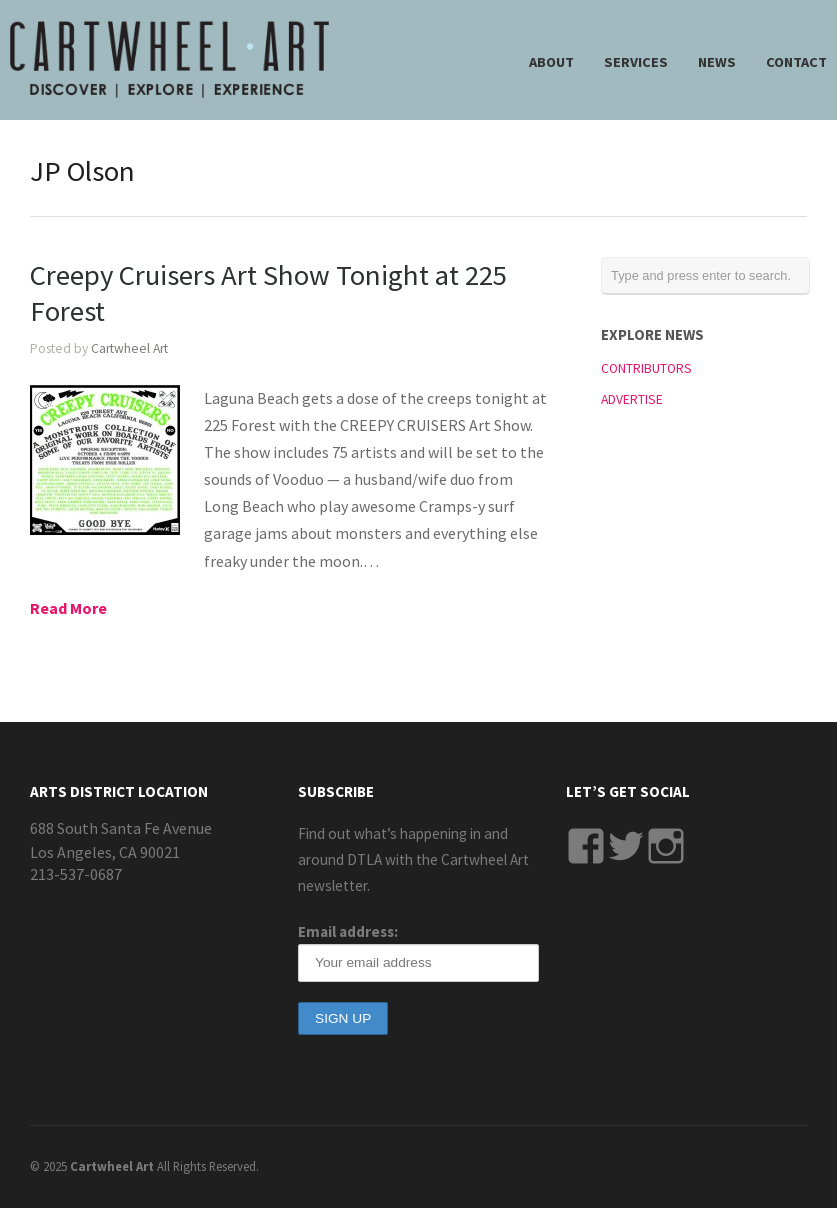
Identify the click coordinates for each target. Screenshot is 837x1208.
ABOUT (551, 62)
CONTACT (796, 62)
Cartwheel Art (129, 348)
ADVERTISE (632, 399)
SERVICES (636, 62)
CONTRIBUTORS (646, 368)
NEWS (717, 62)
